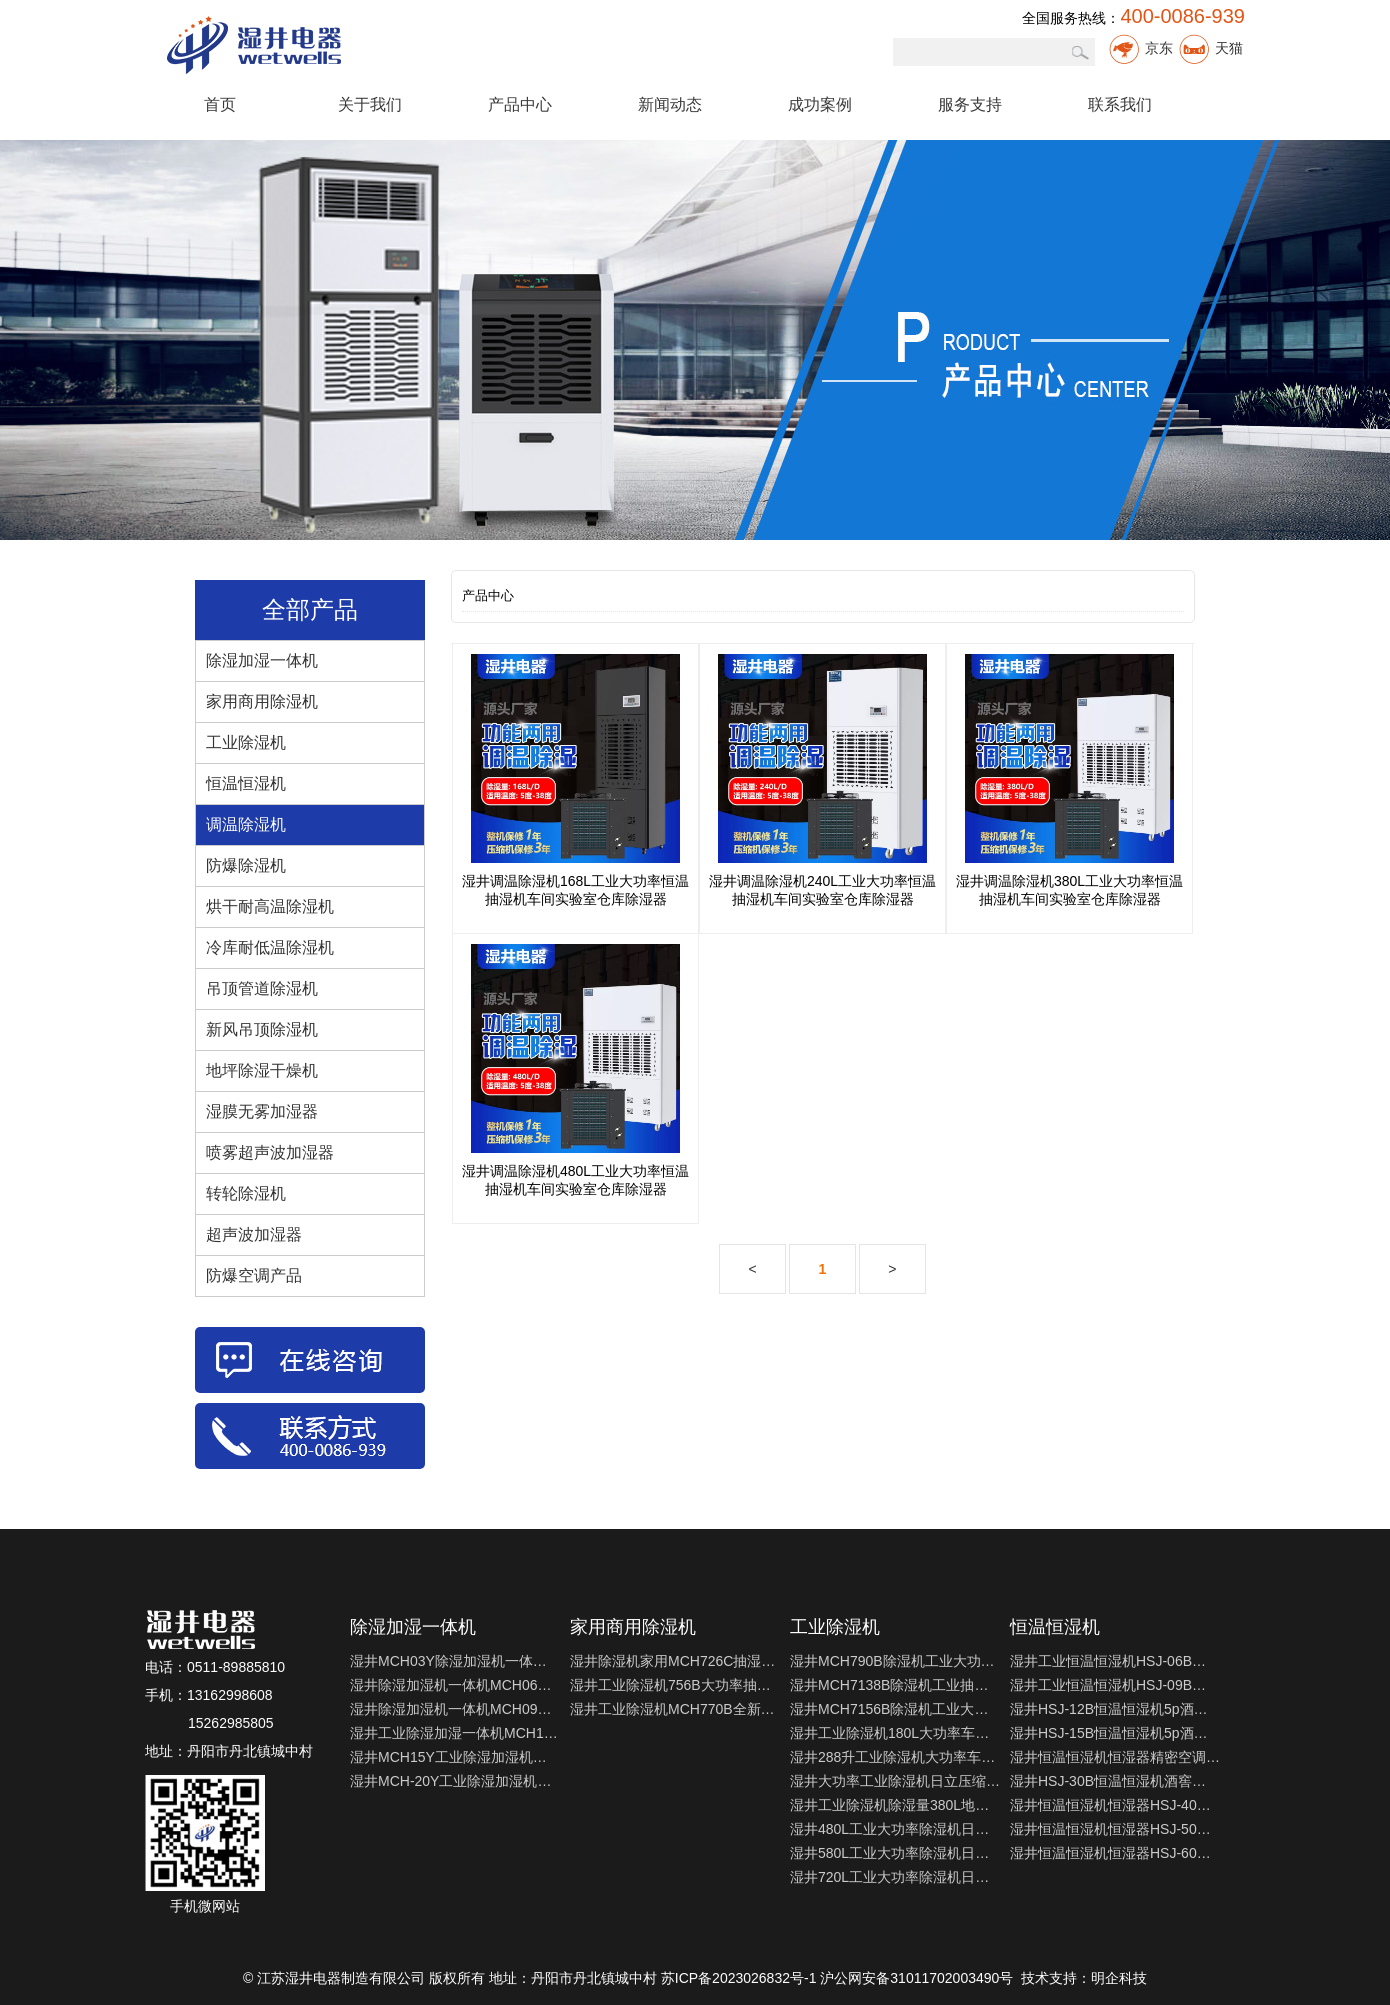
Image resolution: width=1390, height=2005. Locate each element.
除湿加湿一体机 (262, 660)
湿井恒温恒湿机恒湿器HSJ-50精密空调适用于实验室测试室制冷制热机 (1115, 1829)
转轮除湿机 (246, 1193)
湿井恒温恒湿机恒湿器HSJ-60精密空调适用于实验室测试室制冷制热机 (1115, 1853)
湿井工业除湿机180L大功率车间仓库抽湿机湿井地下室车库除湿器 (895, 1733)
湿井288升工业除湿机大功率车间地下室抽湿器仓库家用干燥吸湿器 (895, 1757)
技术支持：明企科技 (1084, 1978)
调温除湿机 (246, 824)
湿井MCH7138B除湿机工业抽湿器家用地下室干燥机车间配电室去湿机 (895, 1685)
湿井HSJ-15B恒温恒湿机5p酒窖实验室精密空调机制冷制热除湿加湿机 (1115, 1733)
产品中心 (520, 104)
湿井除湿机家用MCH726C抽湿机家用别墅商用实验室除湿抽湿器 (675, 1661)
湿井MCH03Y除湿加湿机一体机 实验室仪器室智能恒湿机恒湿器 (455, 1661)
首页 (220, 104)
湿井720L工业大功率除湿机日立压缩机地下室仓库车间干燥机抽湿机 (895, 1877)
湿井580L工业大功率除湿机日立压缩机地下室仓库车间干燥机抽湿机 (895, 1853)
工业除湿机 (246, 742)
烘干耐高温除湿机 (270, 906)
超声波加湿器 (254, 1234)
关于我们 (370, 104)
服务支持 (970, 104)
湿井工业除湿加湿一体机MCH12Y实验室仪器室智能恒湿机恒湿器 (455, 1733)
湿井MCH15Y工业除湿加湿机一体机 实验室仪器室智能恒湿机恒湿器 (455, 1757)
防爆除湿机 (246, 865)
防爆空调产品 (254, 1275)
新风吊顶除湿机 (262, 1029)
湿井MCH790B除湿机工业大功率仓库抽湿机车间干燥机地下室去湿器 (895, 1661)
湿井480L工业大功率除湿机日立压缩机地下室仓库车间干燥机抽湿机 (895, 1829)
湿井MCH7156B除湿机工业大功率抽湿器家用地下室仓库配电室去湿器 (895, 1709)
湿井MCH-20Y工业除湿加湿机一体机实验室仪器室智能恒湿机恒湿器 (455, 1781)
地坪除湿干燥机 (262, 1070)
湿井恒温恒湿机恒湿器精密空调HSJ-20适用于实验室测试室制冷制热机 (1115, 1757)
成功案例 (820, 104)
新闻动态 (670, 104)
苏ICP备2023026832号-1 (739, 1978)
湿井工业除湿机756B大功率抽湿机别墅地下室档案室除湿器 (675, 1685)
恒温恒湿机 (246, 783)
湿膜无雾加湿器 (262, 1111)
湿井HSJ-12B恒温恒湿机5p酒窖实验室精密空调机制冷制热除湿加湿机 (1115, 1709)
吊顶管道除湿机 (262, 988)
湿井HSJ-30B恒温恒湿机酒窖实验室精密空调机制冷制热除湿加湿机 (1115, 1781)
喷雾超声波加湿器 (270, 1152)
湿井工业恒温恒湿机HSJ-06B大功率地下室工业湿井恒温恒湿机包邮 (1115, 1661)
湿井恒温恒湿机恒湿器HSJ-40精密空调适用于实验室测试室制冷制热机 (1115, 1805)
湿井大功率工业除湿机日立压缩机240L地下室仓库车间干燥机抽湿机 (895, 1781)
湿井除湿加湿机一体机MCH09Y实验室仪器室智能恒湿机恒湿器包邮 (455, 1709)
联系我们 (1120, 104)
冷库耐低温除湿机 (270, 947)
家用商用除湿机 (262, 701)
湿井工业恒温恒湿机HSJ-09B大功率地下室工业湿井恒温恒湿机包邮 (1115, 1685)
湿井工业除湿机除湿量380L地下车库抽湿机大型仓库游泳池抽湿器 (895, 1805)
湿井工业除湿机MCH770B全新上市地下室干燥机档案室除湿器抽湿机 (675, 1709)
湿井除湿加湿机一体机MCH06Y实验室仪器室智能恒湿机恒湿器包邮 (455, 1685)
